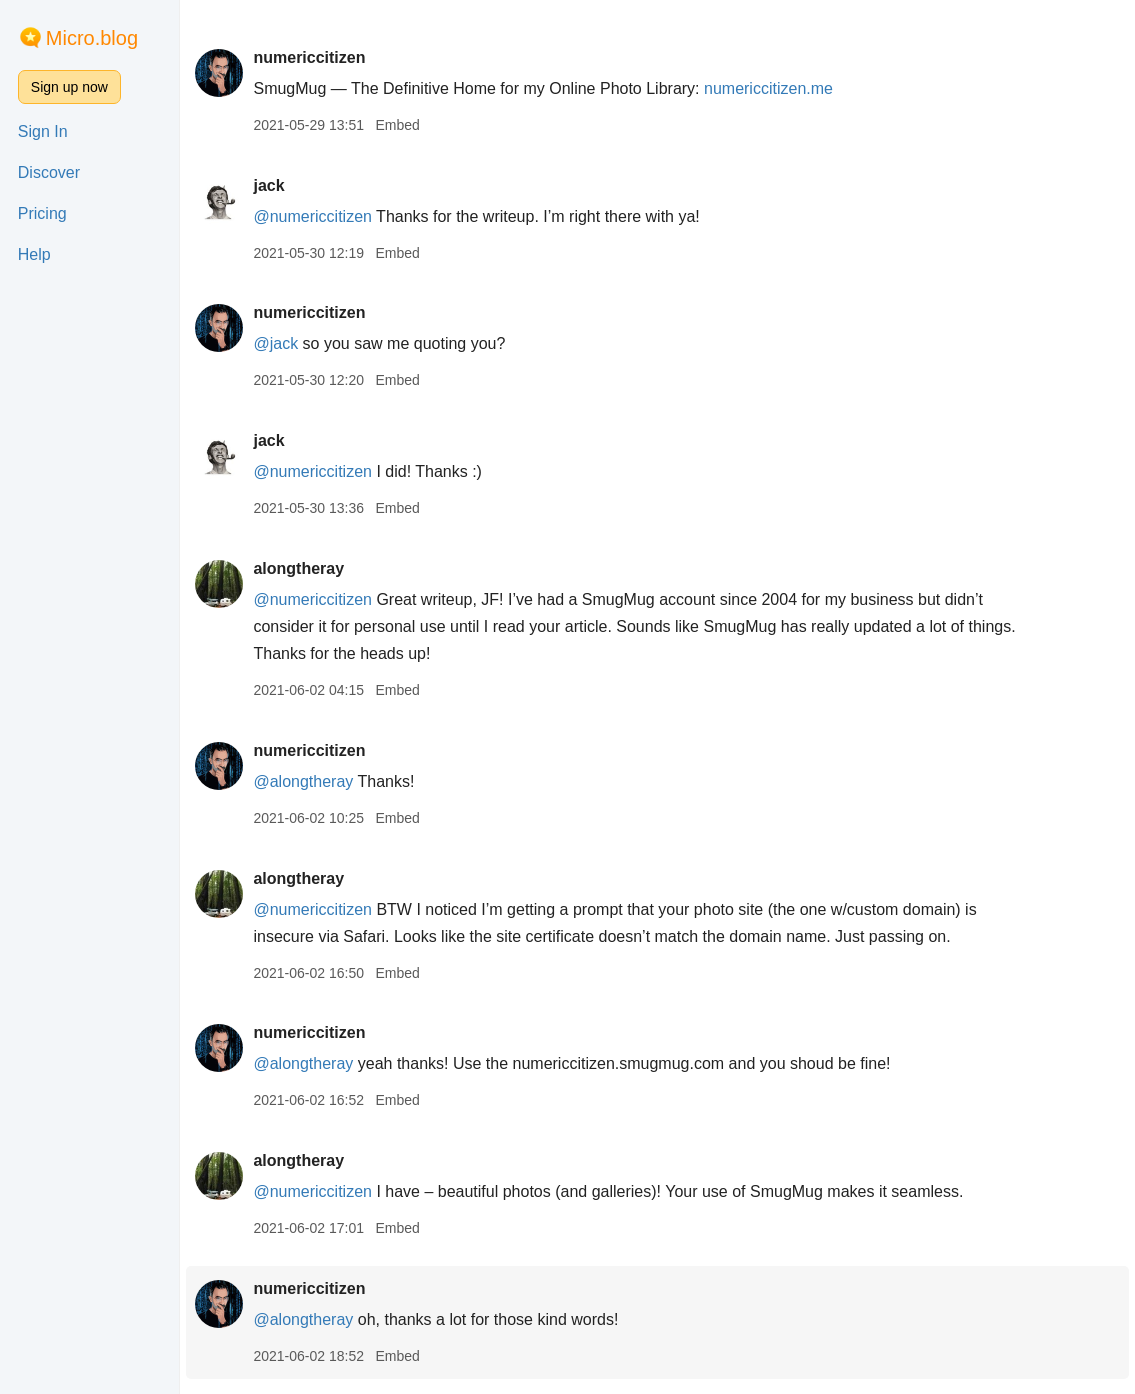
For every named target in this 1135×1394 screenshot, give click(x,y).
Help (34, 254)
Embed (397, 125)
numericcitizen (309, 57)
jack (268, 185)
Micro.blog (92, 38)
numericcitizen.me (768, 88)
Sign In (43, 131)
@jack (275, 343)
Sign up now (69, 87)
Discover (49, 172)
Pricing (42, 213)
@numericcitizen (312, 216)
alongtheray (298, 568)
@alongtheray (303, 781)
